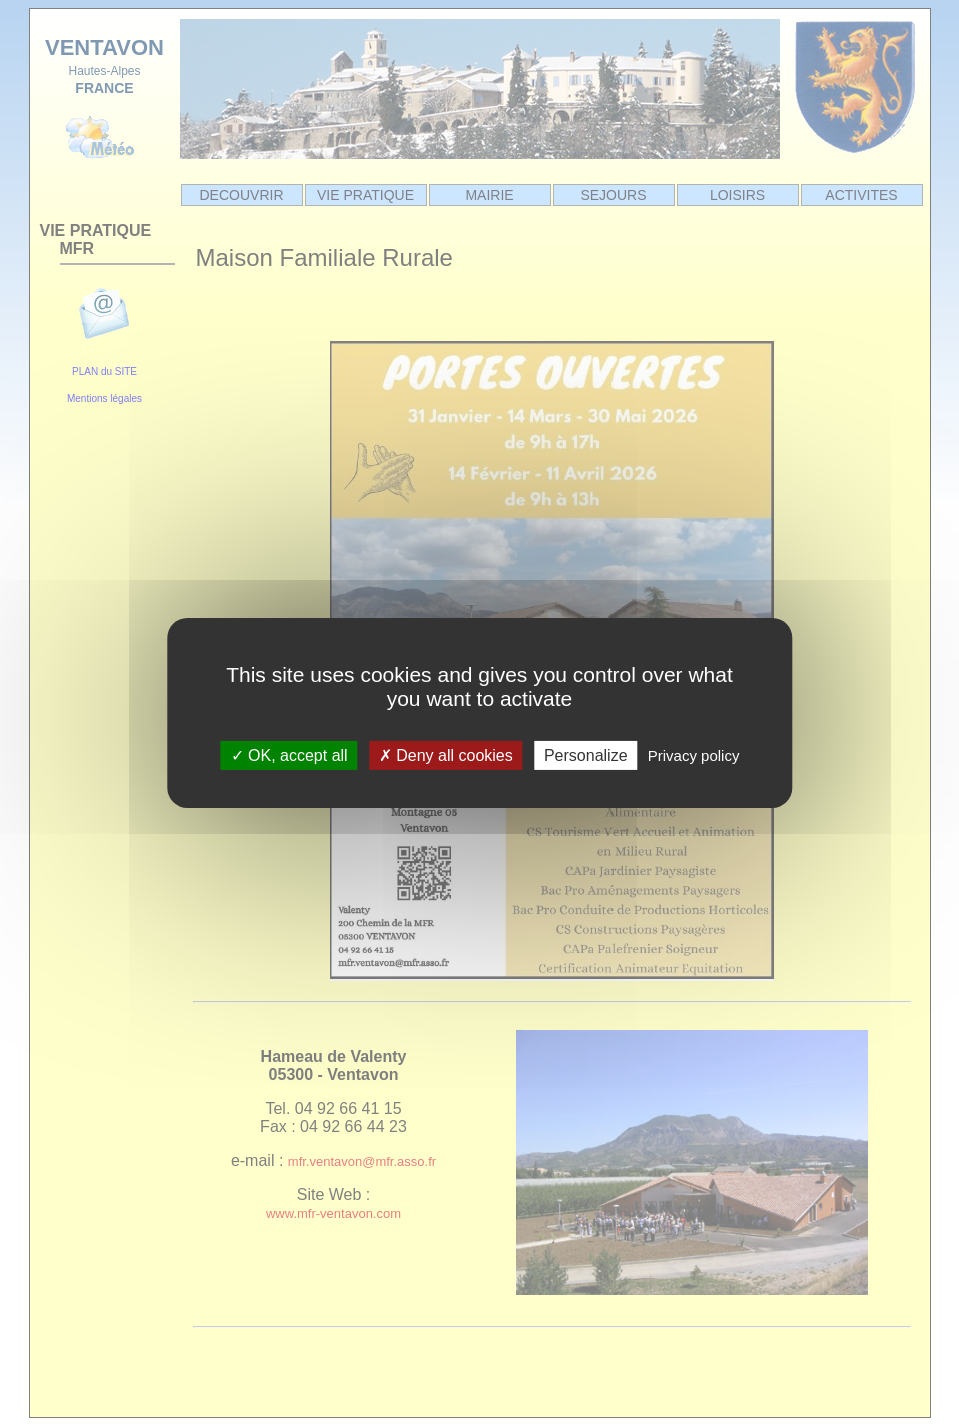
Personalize (586, 755)
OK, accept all (289, 755)
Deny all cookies (446, 755)
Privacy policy (694, 755)
